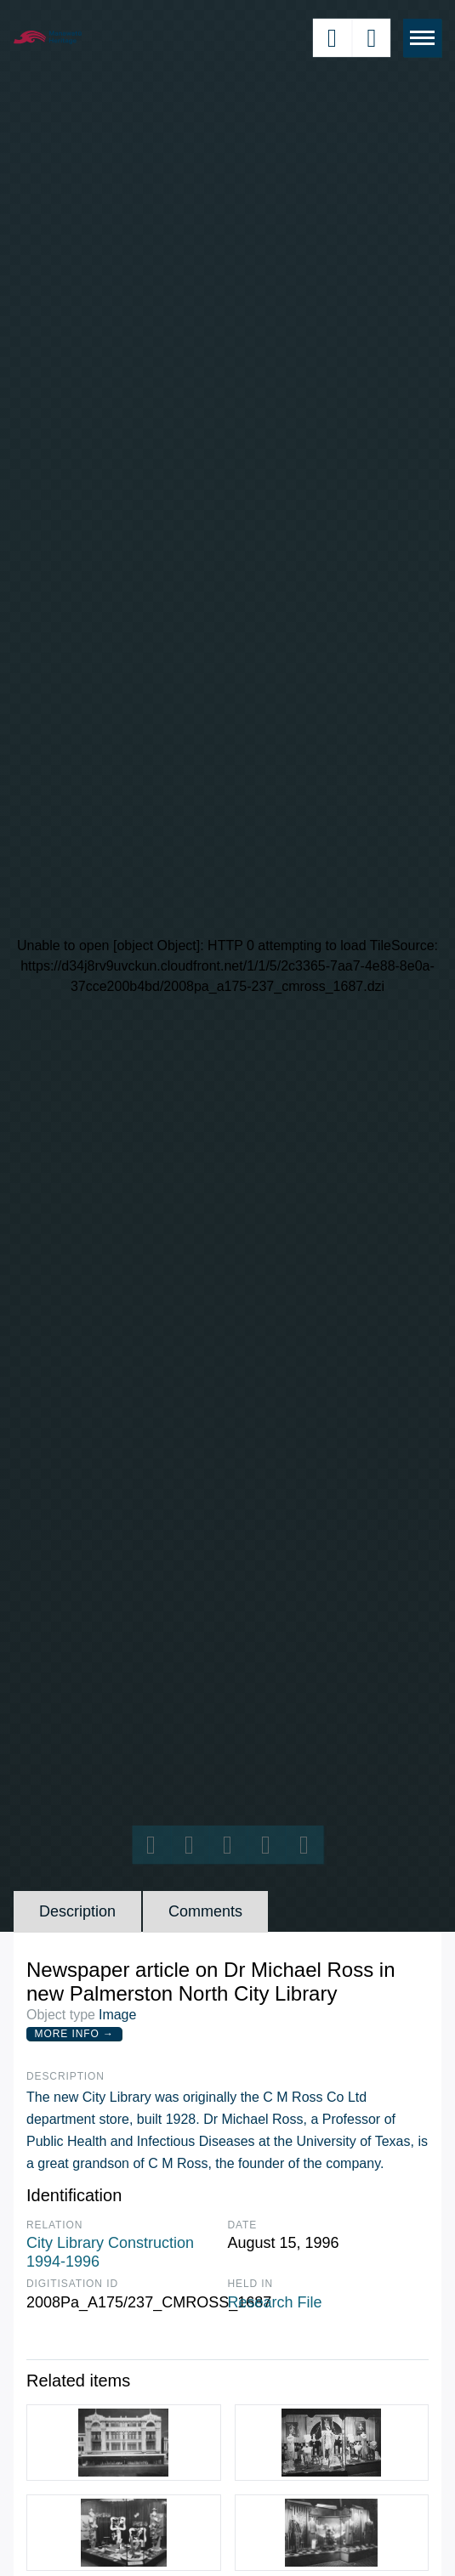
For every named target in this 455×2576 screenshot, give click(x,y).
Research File (275, 2302)
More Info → (74, 2034)
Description (77, 1911)
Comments (205, 1911)
